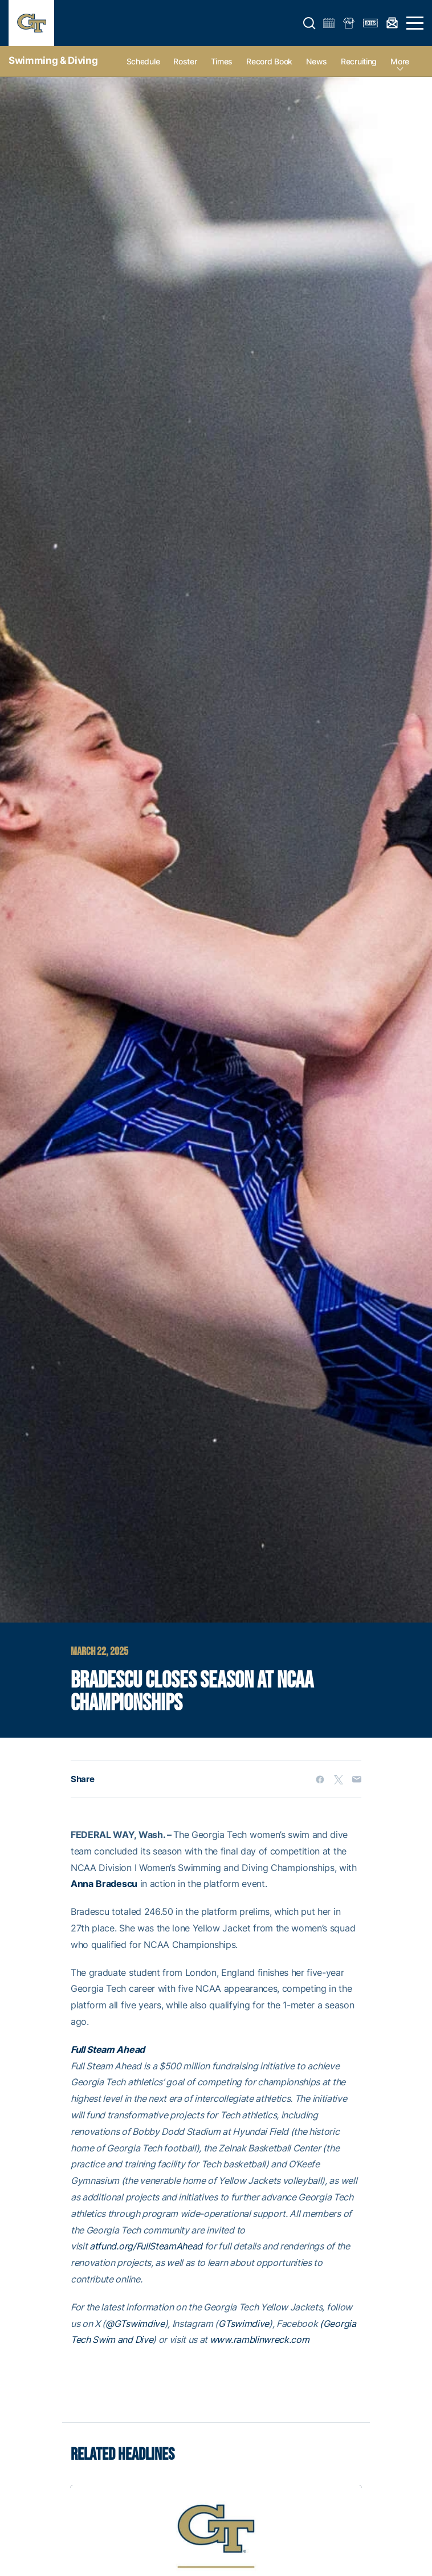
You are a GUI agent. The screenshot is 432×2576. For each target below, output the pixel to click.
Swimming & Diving (53, 60)
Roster (185, 61)
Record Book (269, 61)
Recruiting (359, 61)
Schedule (143, 61)
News (316, 61)
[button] (309, 23)
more (399, 61)
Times (222, 61)
